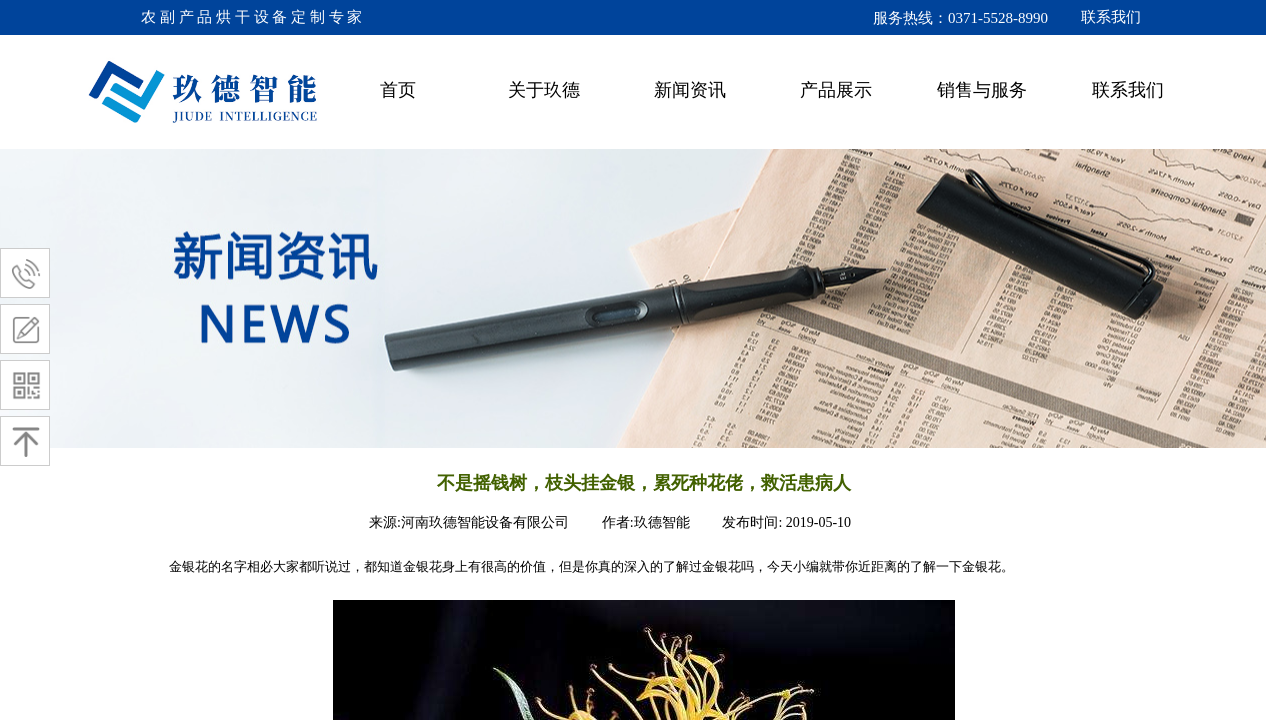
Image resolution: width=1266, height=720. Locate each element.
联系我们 (1128, 90)
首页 (398, 90)
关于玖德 (544, 90)
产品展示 (836, 90)
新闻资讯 (690, 90)
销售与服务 (982, 90)
